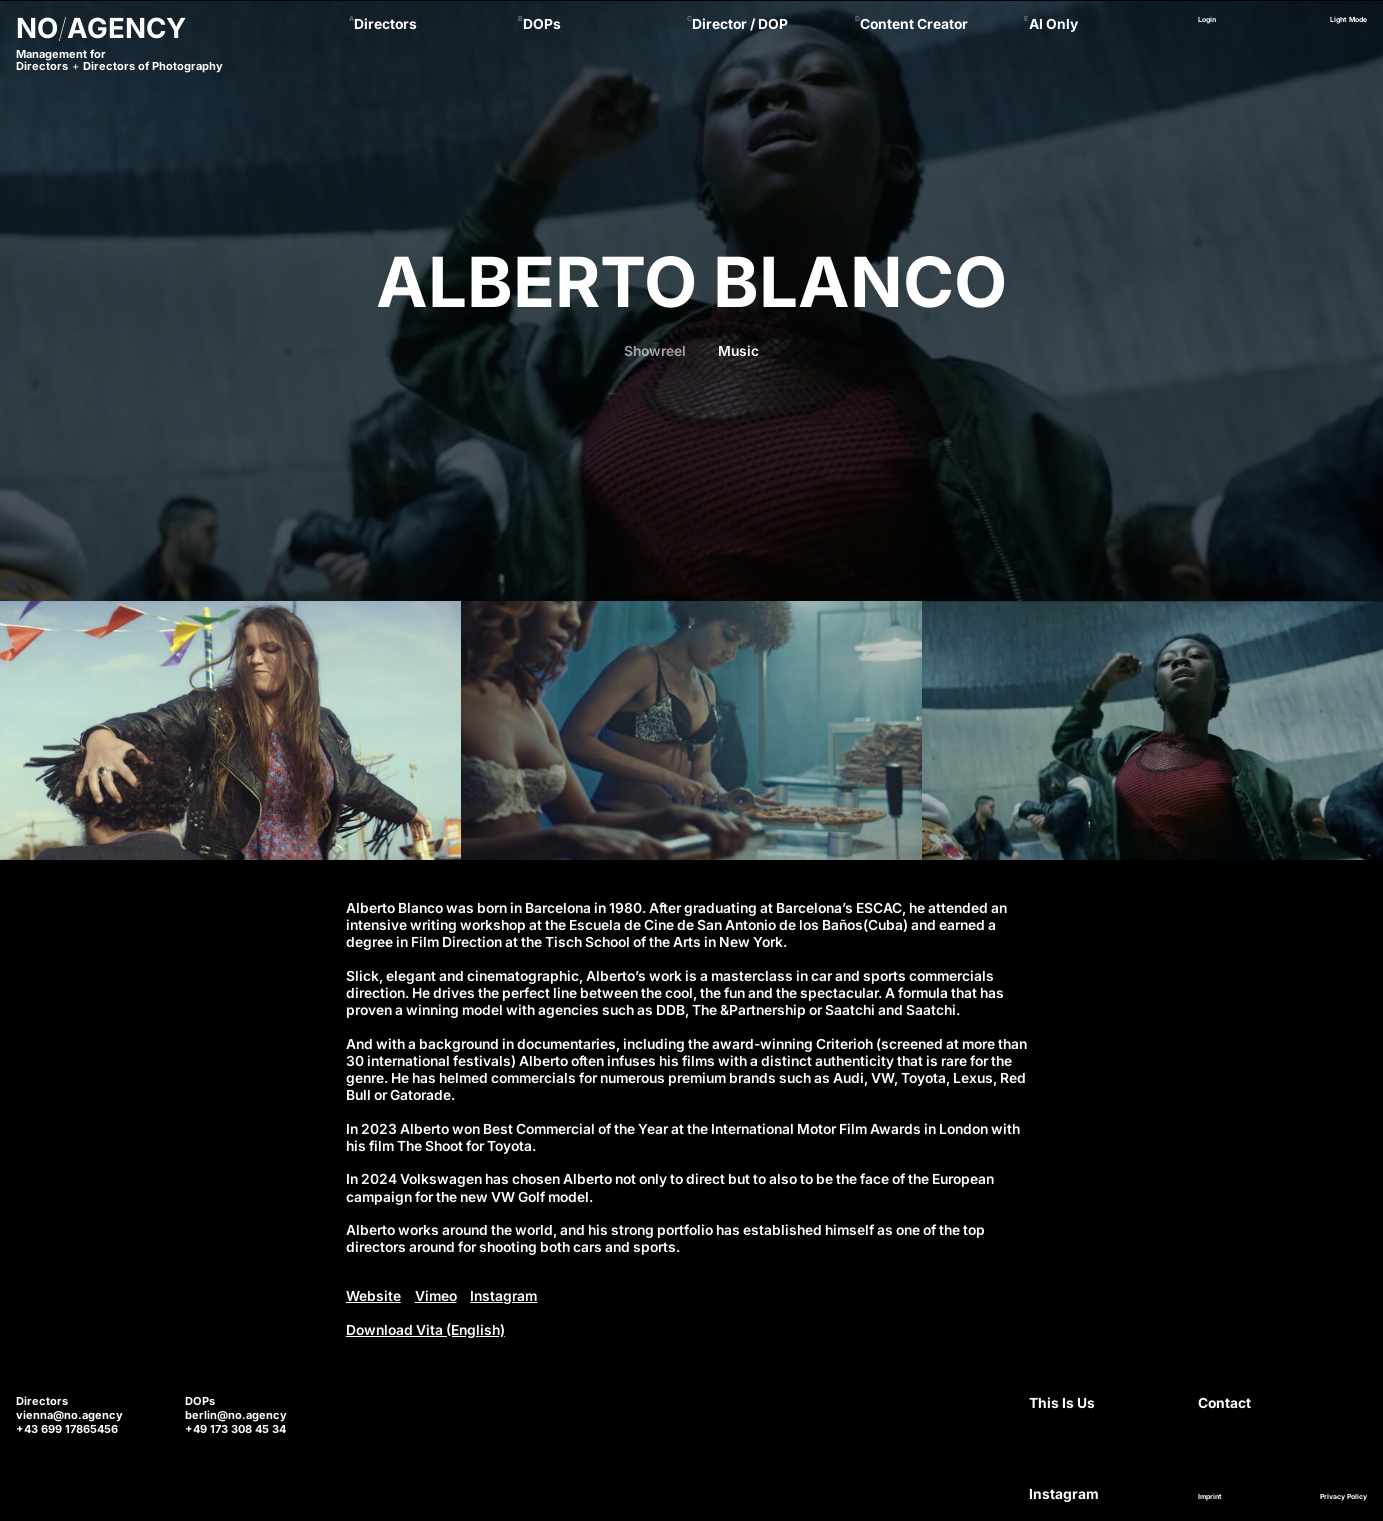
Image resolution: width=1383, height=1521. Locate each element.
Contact (1224, 1403)
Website (373, 1296)
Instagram (503, 1296)
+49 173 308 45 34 (235, 1429)
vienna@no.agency (69, 1415)
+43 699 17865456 (67, 1429)
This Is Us (1062, 1403)
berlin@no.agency (236, 1415)
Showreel (655, 351)
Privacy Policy (1343, 1497)
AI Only (1053, 24)
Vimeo (436, 1296)
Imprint (1210, 1497)
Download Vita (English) (425, 1330)
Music (738, 351)
